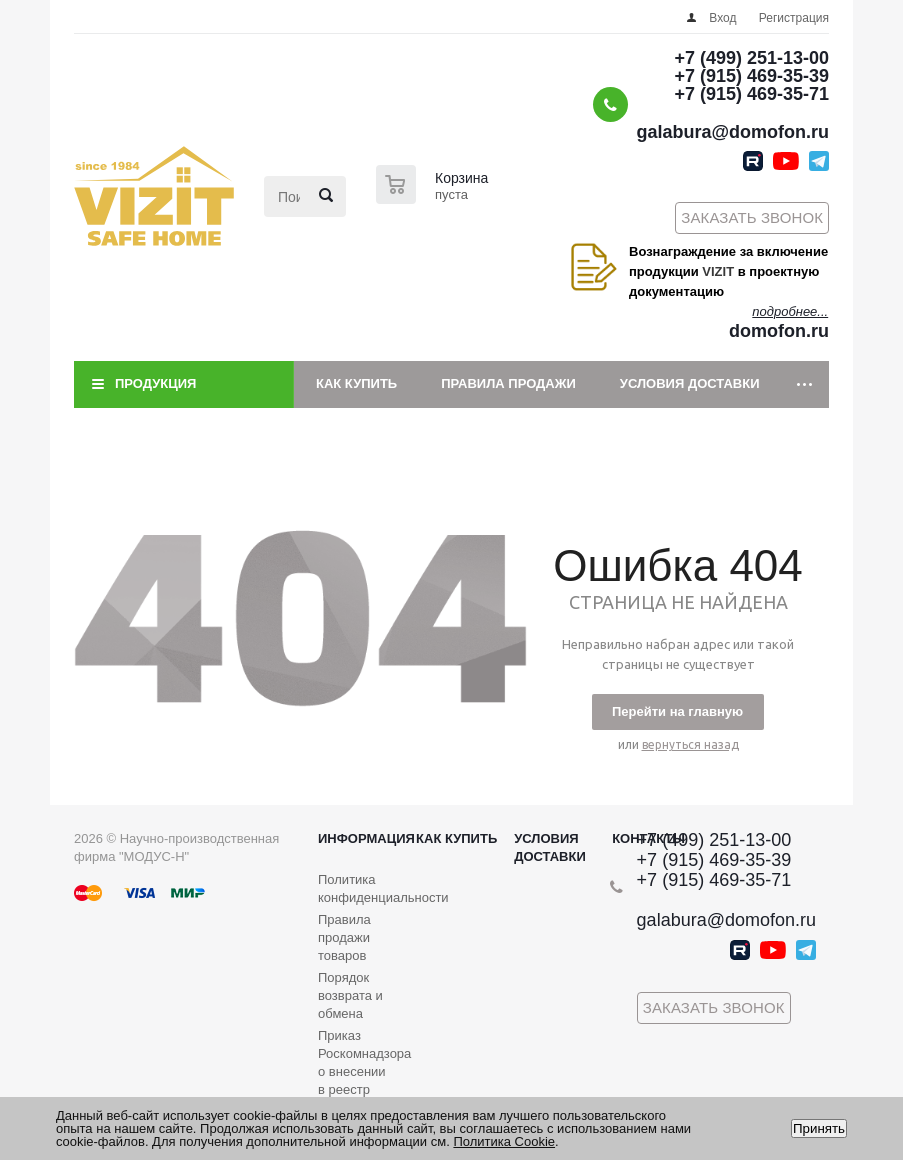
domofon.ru (779, 331)
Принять (819, 1128)
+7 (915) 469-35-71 (751, 94)
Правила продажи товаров (344, 937)
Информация (366, 838)
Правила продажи (508, 383)
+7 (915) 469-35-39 (751, 76)
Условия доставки (690, 383)
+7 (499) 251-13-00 (751, 58)
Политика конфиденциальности (383, 888)
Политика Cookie (504, 1141)
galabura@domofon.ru (732, 132)
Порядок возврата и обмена (350, 995)
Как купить (356, 383)
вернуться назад (690, 744)
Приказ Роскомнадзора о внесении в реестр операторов (364, 1071)
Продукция (155, 383)
